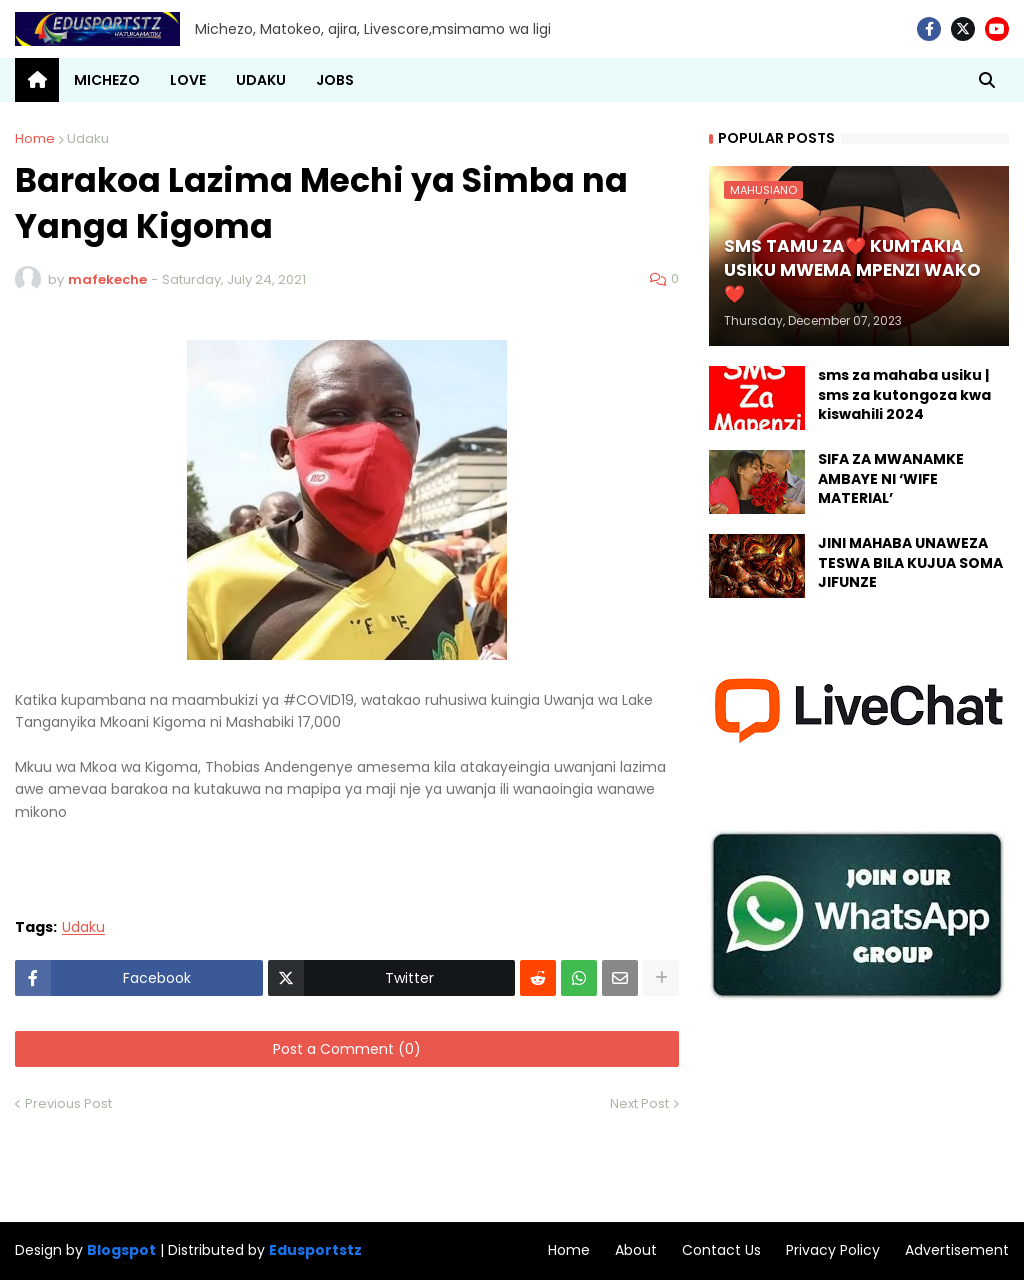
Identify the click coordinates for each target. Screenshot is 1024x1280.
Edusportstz (315, 1250)
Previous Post (68, 1103)
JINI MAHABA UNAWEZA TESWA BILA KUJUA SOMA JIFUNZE (910, 563)
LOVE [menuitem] (188, 80)
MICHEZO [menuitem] (107, 80)
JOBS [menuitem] (335, 80)
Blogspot (121, 1250)
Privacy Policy (833, 1250)
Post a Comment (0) (347, 1049)
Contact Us (721, 1250)
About (636, 1250)
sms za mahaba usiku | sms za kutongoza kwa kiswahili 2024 (904, 395)
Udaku (88, 138)
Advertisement (957, 1250)
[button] (987, 80)
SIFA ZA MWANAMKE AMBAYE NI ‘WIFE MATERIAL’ (891, 479)
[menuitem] (37, 80)
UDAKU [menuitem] (261, 80)
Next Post (639, 1103)
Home (35, 138)
